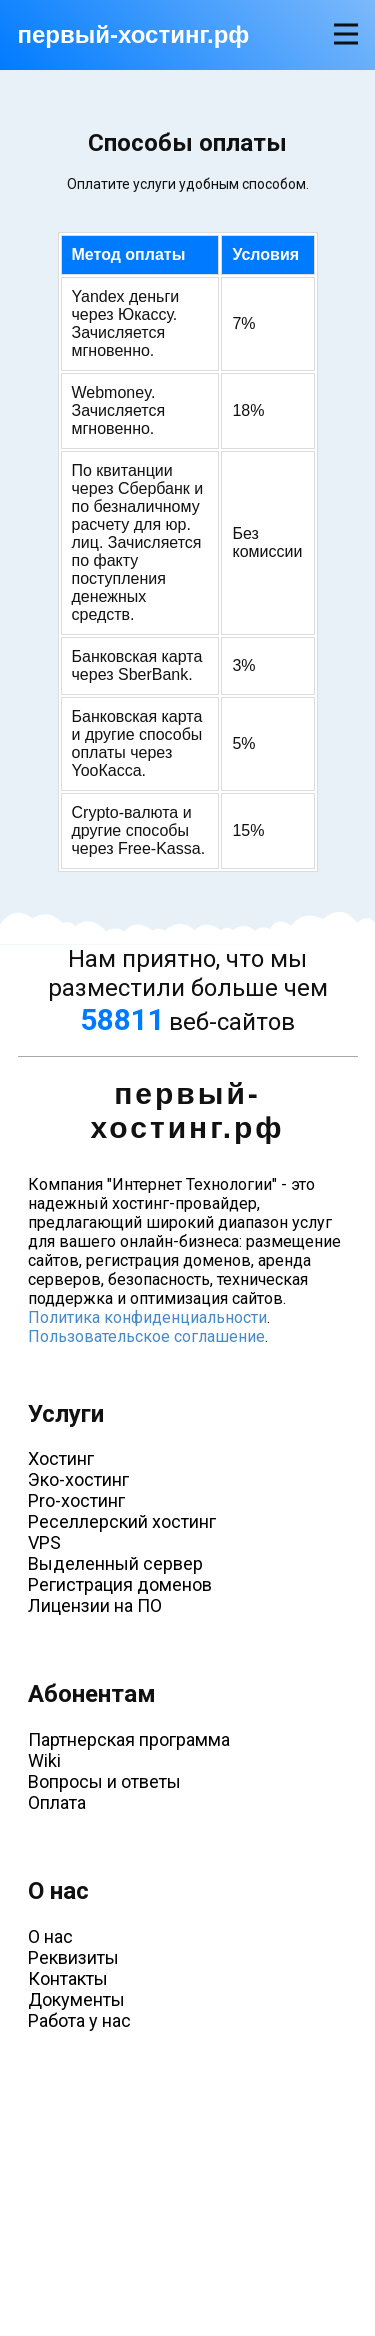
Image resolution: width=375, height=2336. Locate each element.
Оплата (57, 1802)
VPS (44, 1542)
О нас (50, 1936)
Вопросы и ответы (104, 1781)
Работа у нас (79, 2020)
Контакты (68, 1978)
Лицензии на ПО (95, 1605)
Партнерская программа (129, 1739)
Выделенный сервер (115, 1563)
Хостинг (61, 1458)
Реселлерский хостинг (122, 1521)
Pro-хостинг (76, 1500)
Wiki (44, 1760)
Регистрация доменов (120, 1584)
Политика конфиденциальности (147, 1317)
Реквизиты (73, 1957)
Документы (76, 1999)
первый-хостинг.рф (134, 34)
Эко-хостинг (78, 1479)
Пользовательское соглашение (146, 1336)
